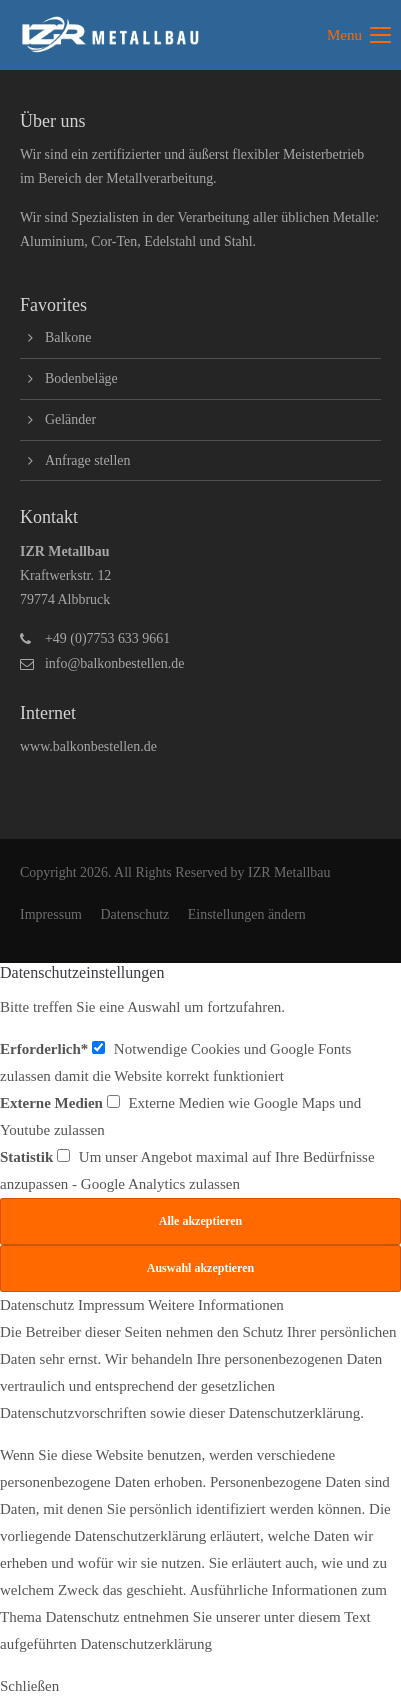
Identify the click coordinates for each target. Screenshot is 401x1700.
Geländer (70, 419)
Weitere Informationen (216, 1305)
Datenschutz (134, 914)
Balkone (68, 337)
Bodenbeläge (81, 378)
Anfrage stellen (88, 460)
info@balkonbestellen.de (114, 663)
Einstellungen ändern (247, 914)
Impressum (51, 914)
